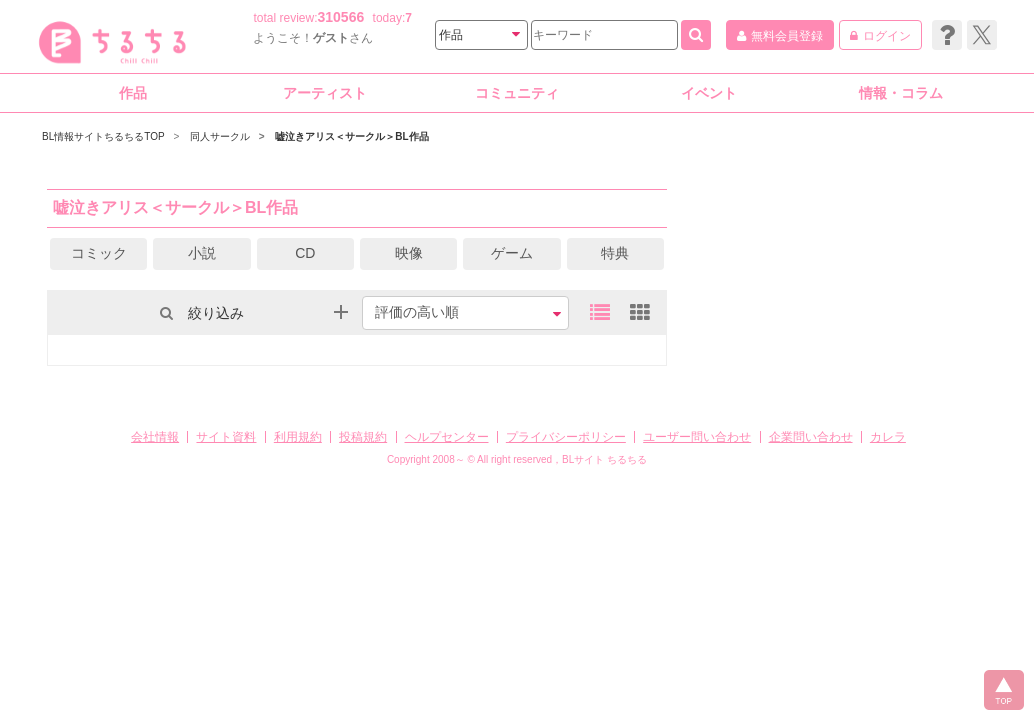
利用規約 (298, 437)
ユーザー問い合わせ (697, 437)
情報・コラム (901, 93)
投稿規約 (363, 437)
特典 (615, 253)
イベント (709, 93)
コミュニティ (517, 93)
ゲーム (512, 253)
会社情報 (155, 437)
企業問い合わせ (811, 437)
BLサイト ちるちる (604, 459)
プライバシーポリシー (566, 437)
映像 (409, 253)
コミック (99, 253)
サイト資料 (226, 437)
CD (305, 253)
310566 (341, 17)
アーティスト (325, 93)
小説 (202, 253)
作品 (133, 93)
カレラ (888, 437)
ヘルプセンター (447, 437)
